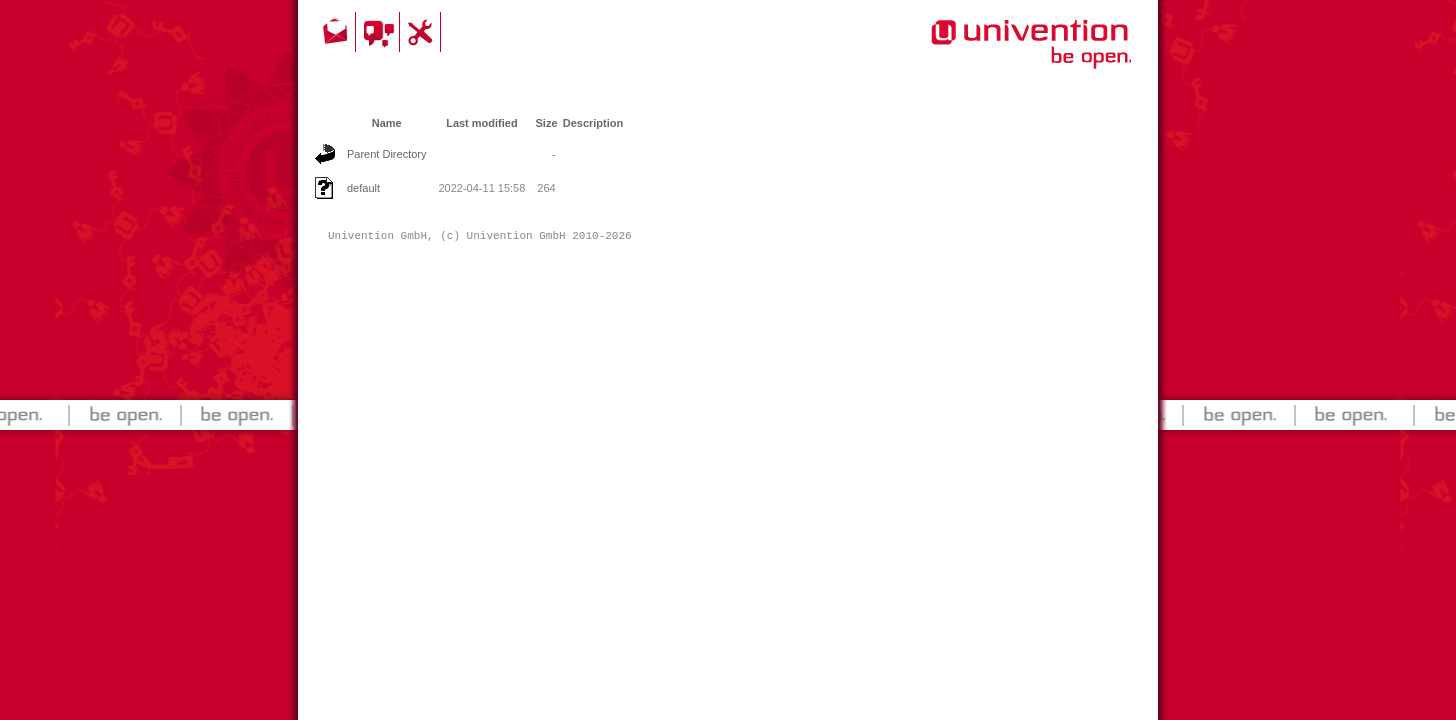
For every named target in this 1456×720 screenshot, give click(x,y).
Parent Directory (386, 154)
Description (593, 123)
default (363, 188)
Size (547, 123)
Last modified (482, 123)
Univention (991, 55)
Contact (337, 32)
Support (423, 32)
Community (380, 32)
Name (387, 123)
